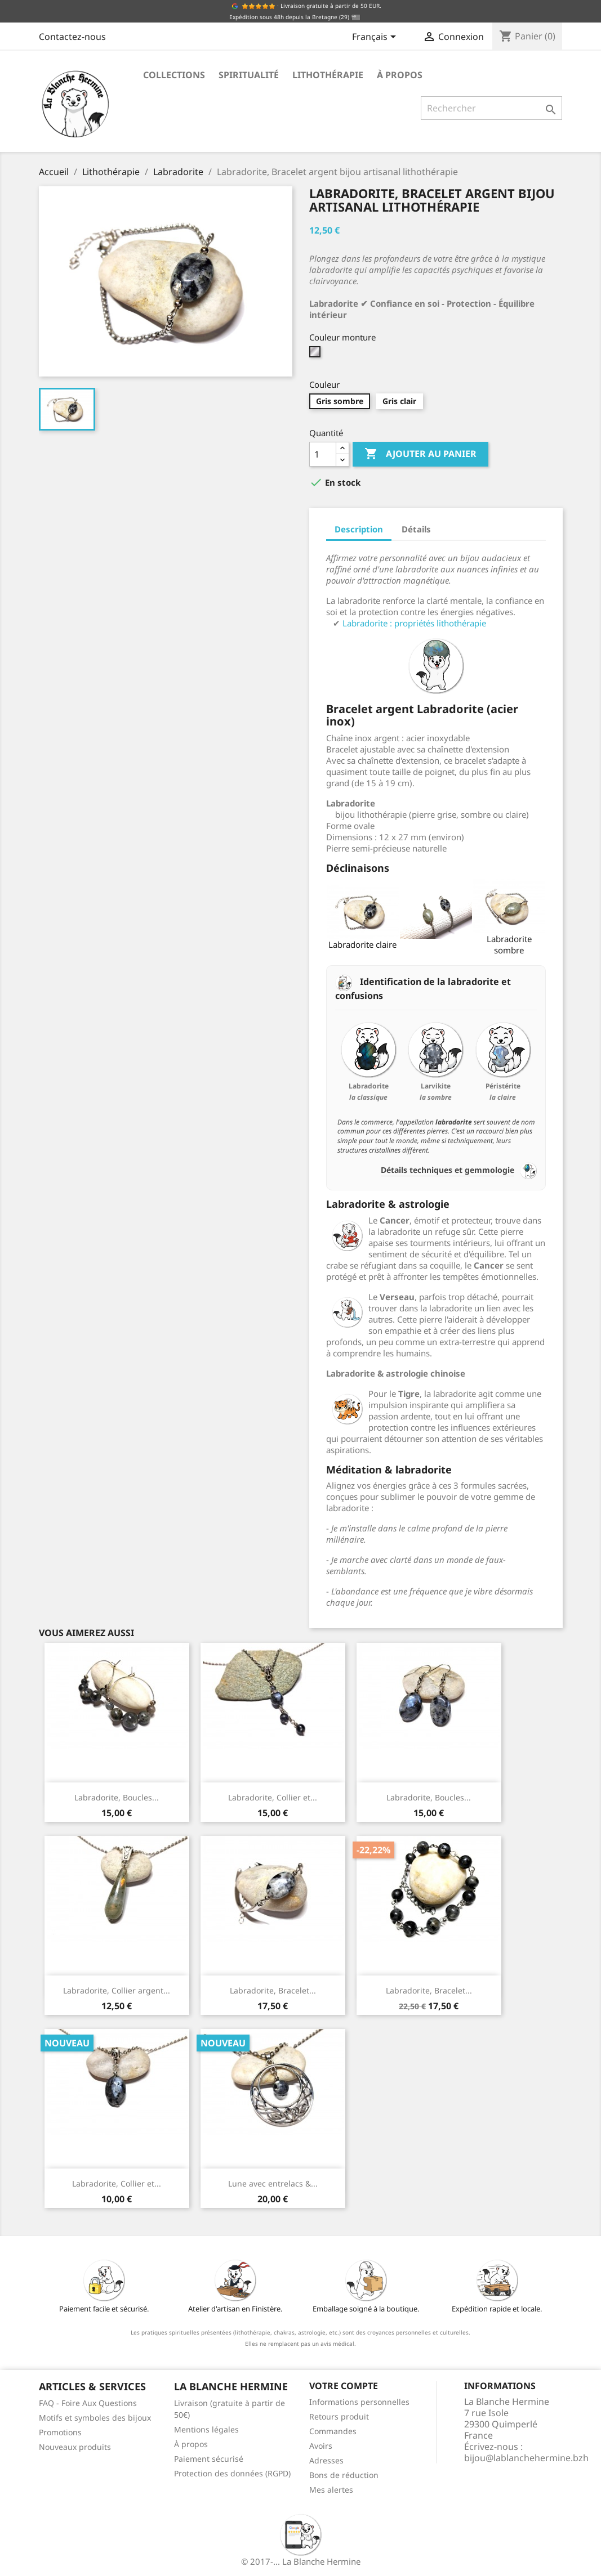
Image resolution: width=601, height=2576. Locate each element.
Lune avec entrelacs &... (273, 2183)
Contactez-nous (72, 36)
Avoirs (320, 2445)
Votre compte (343, 2386)
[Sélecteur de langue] (376, 37)
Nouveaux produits (75, 2446)
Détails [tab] (416, 529)
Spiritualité (249, 75)
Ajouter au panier (420, 454)
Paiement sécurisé (208, 2458)
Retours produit (339, 2416)
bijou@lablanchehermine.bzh (526, 2458)
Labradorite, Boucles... (116, 1797)
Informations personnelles (359, 2401)
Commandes (333, 2431)
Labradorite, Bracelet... (273, 1990)
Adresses (326, 2460)
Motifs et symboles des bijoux (95, 2417)
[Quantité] (322, 454)
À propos (399, 75)
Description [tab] (359, 529)
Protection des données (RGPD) (232, 2473)
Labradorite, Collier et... (272, 1797)
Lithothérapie (327, 75)
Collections (174, 75)
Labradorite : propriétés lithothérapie (414, 623)
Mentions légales (206, 2429)
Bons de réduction (344, 2475)
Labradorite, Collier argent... (116, 1990)
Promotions (60, 2432)
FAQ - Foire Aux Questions (88, 2403)
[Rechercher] (491, 108)
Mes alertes (331, 2489)
